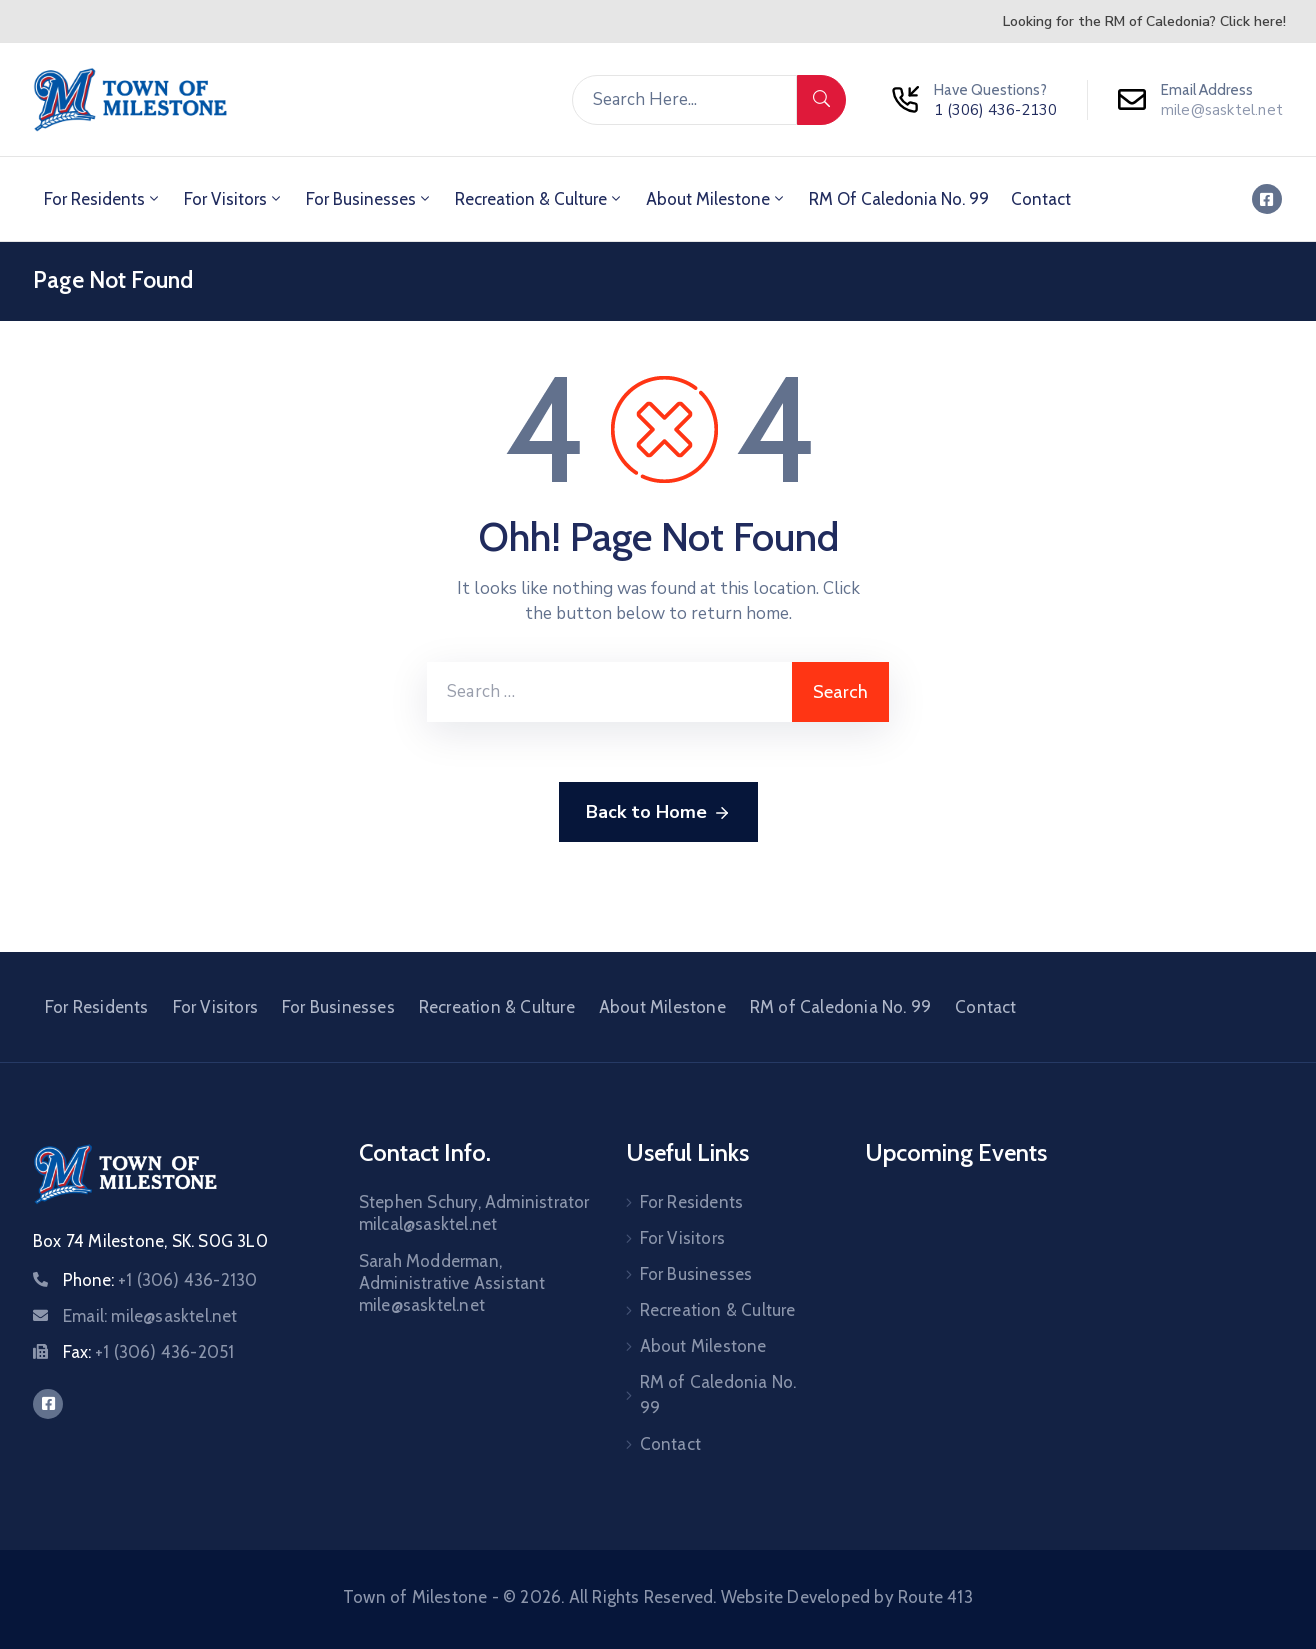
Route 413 (935, 1597)
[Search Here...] (684, 100)
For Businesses (369, 199)
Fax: (148, 1352)
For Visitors (234, 199)
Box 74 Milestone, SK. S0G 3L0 (150, 1241)
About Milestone (716, 199)
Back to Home (658, 813)
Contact (1041, 199)
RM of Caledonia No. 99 (899, 199)
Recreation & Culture (539, 199)
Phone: (160, 1280)
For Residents (103, 199)
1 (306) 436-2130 (995, 110)
